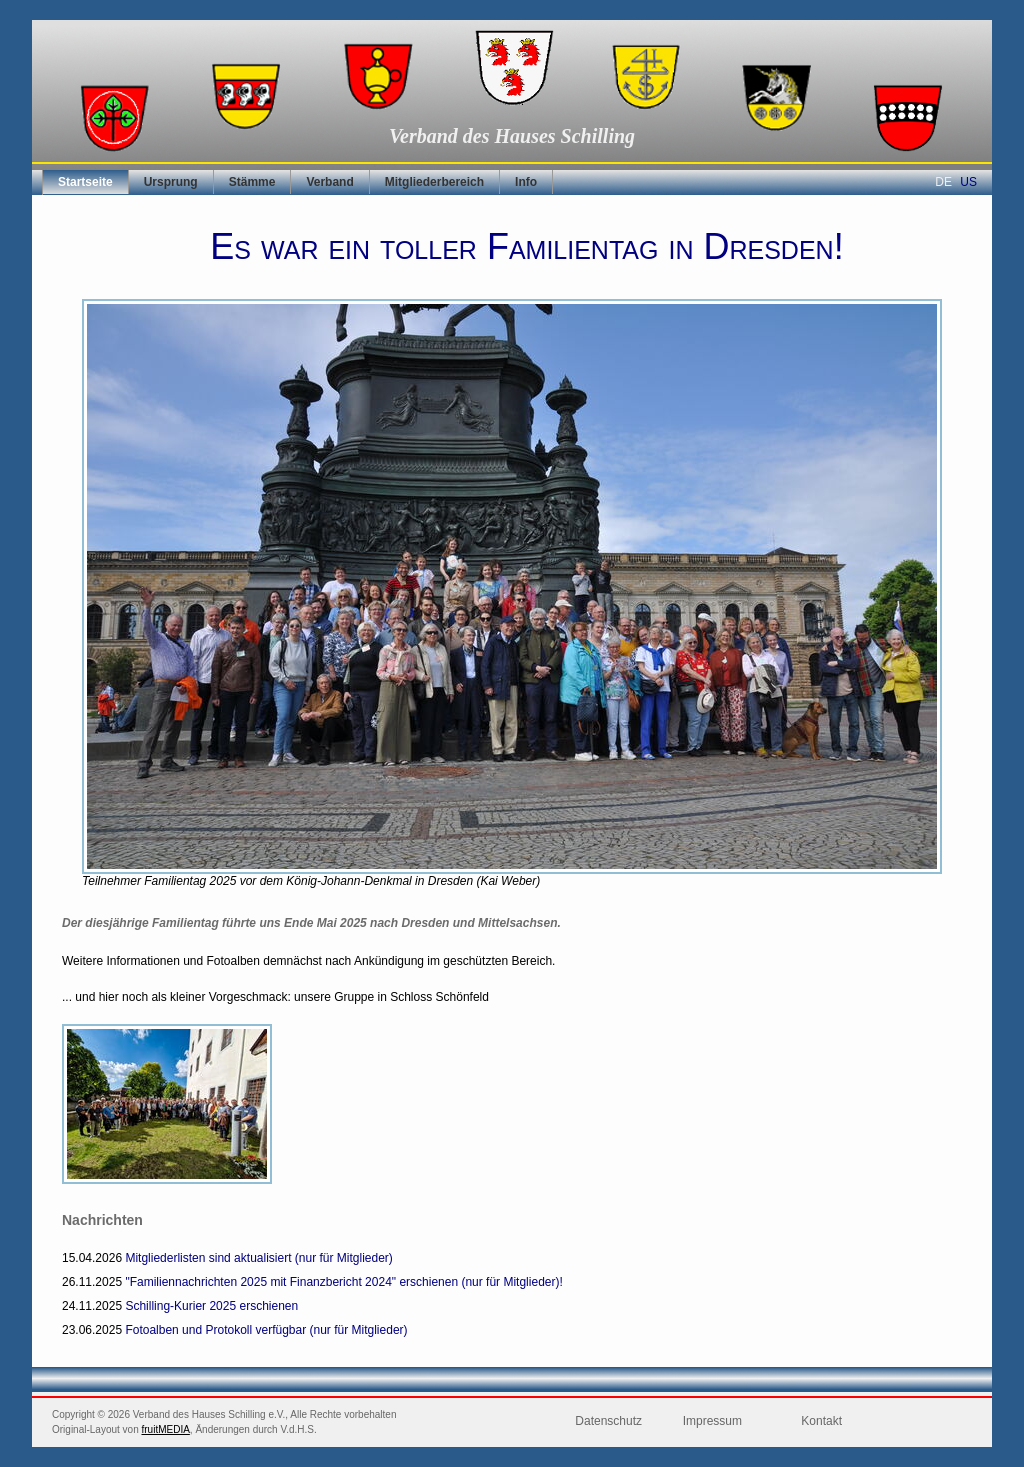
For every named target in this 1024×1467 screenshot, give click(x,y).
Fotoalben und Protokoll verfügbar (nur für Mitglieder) (266, 1330)
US (968, 182)
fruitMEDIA (166, 1429)
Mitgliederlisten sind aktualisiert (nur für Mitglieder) (258, 1258)
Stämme (252, 182)
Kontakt (821, 1421)
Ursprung (171, 182)
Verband (329, 182)
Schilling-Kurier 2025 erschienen (211, 1306)
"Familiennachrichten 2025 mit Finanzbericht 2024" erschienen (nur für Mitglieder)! (343, 1282)
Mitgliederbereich (434, 182)
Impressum (712, 1421)
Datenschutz (608, 1421)
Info (526, 182)
